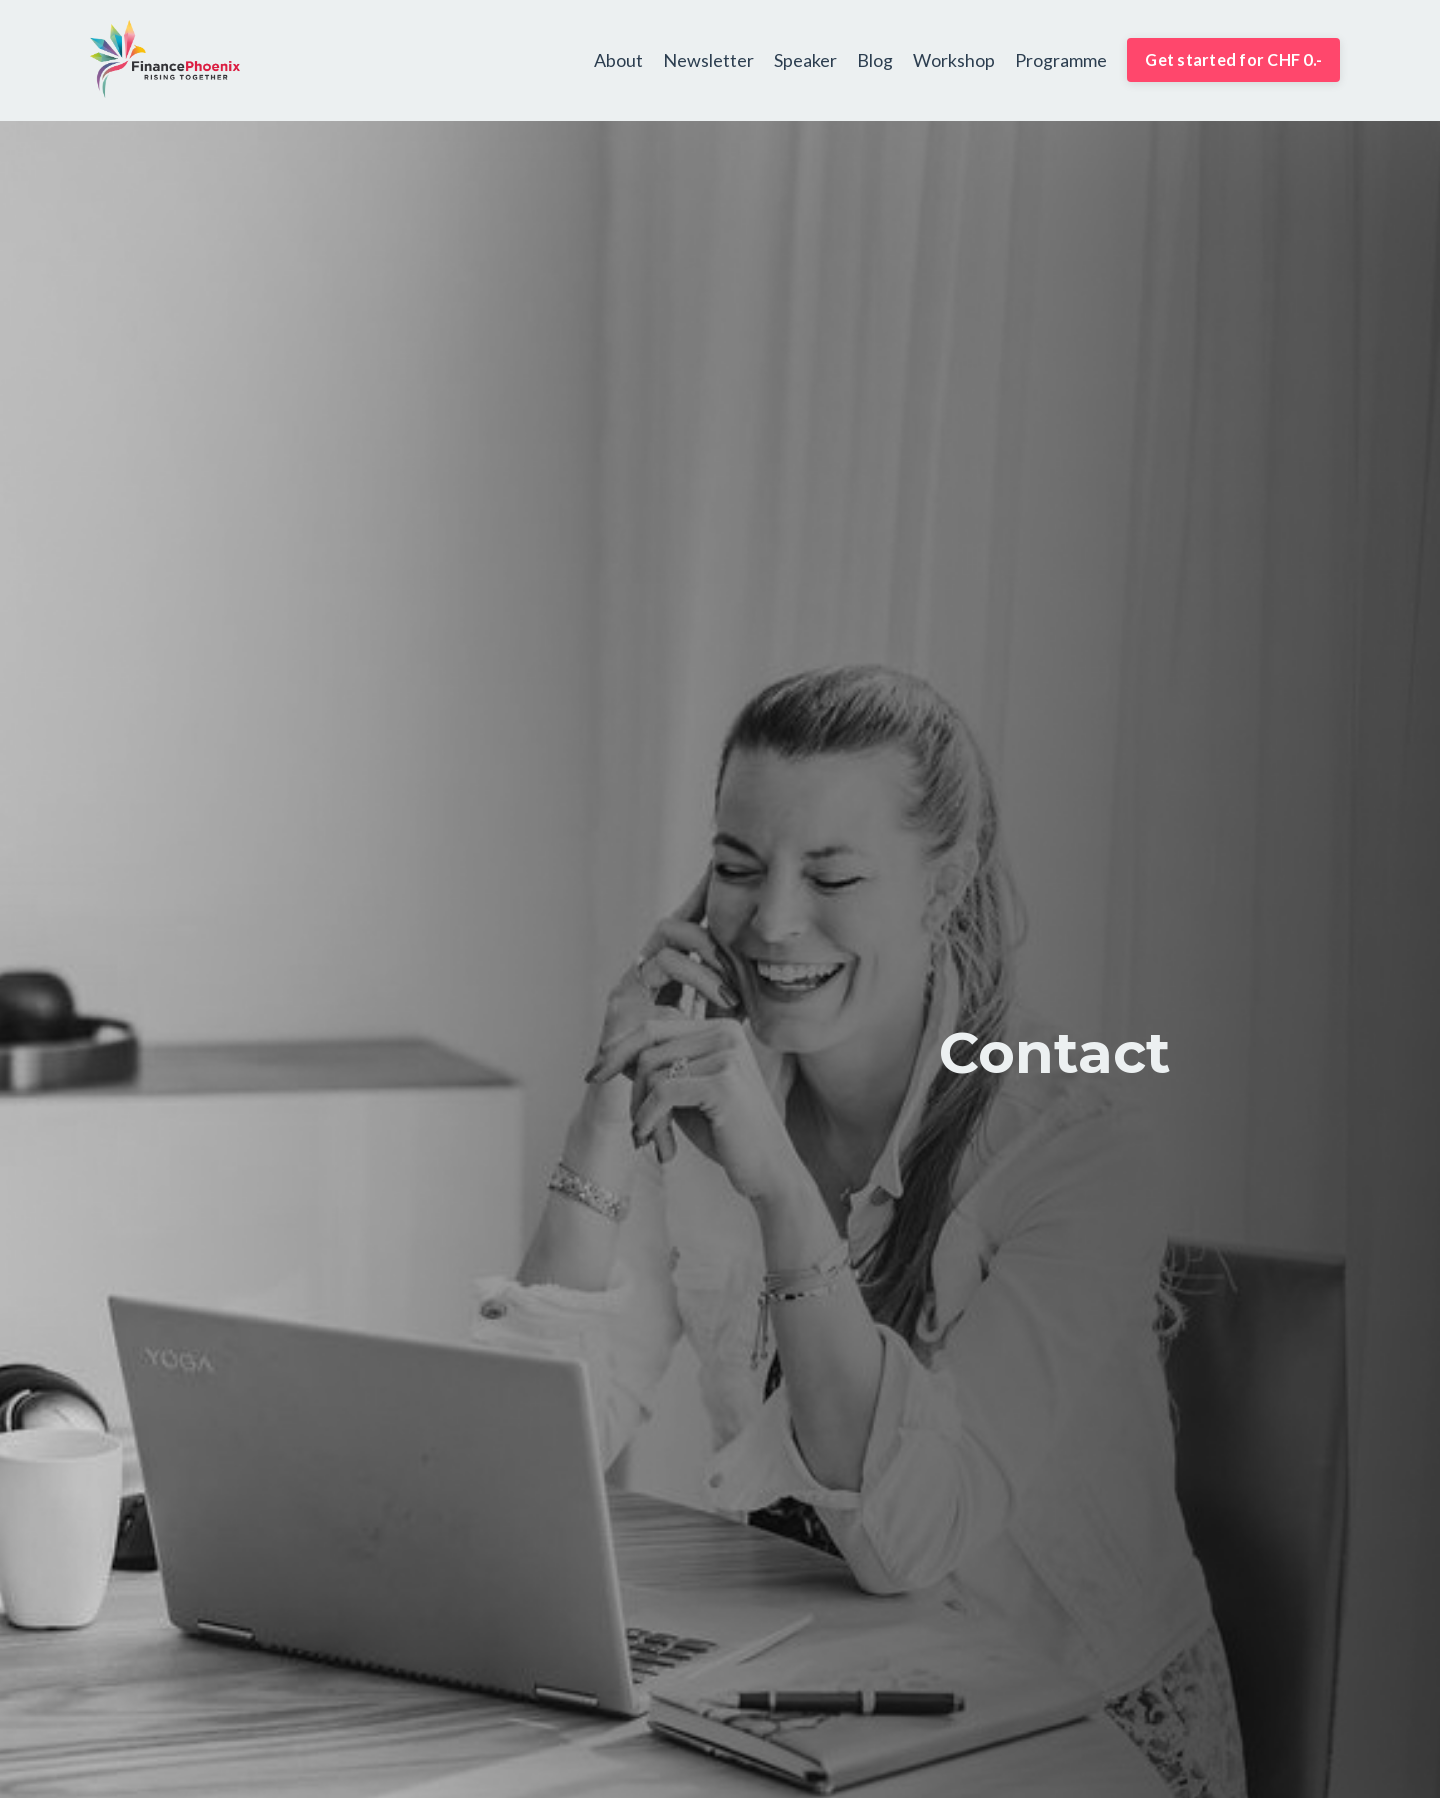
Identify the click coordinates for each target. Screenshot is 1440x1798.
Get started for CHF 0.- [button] (1233, 59)
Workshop (954, 59)
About (618, 59)
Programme (1061, 59)
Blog (875, 59)
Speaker (805, 59)
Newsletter (708, 59)
